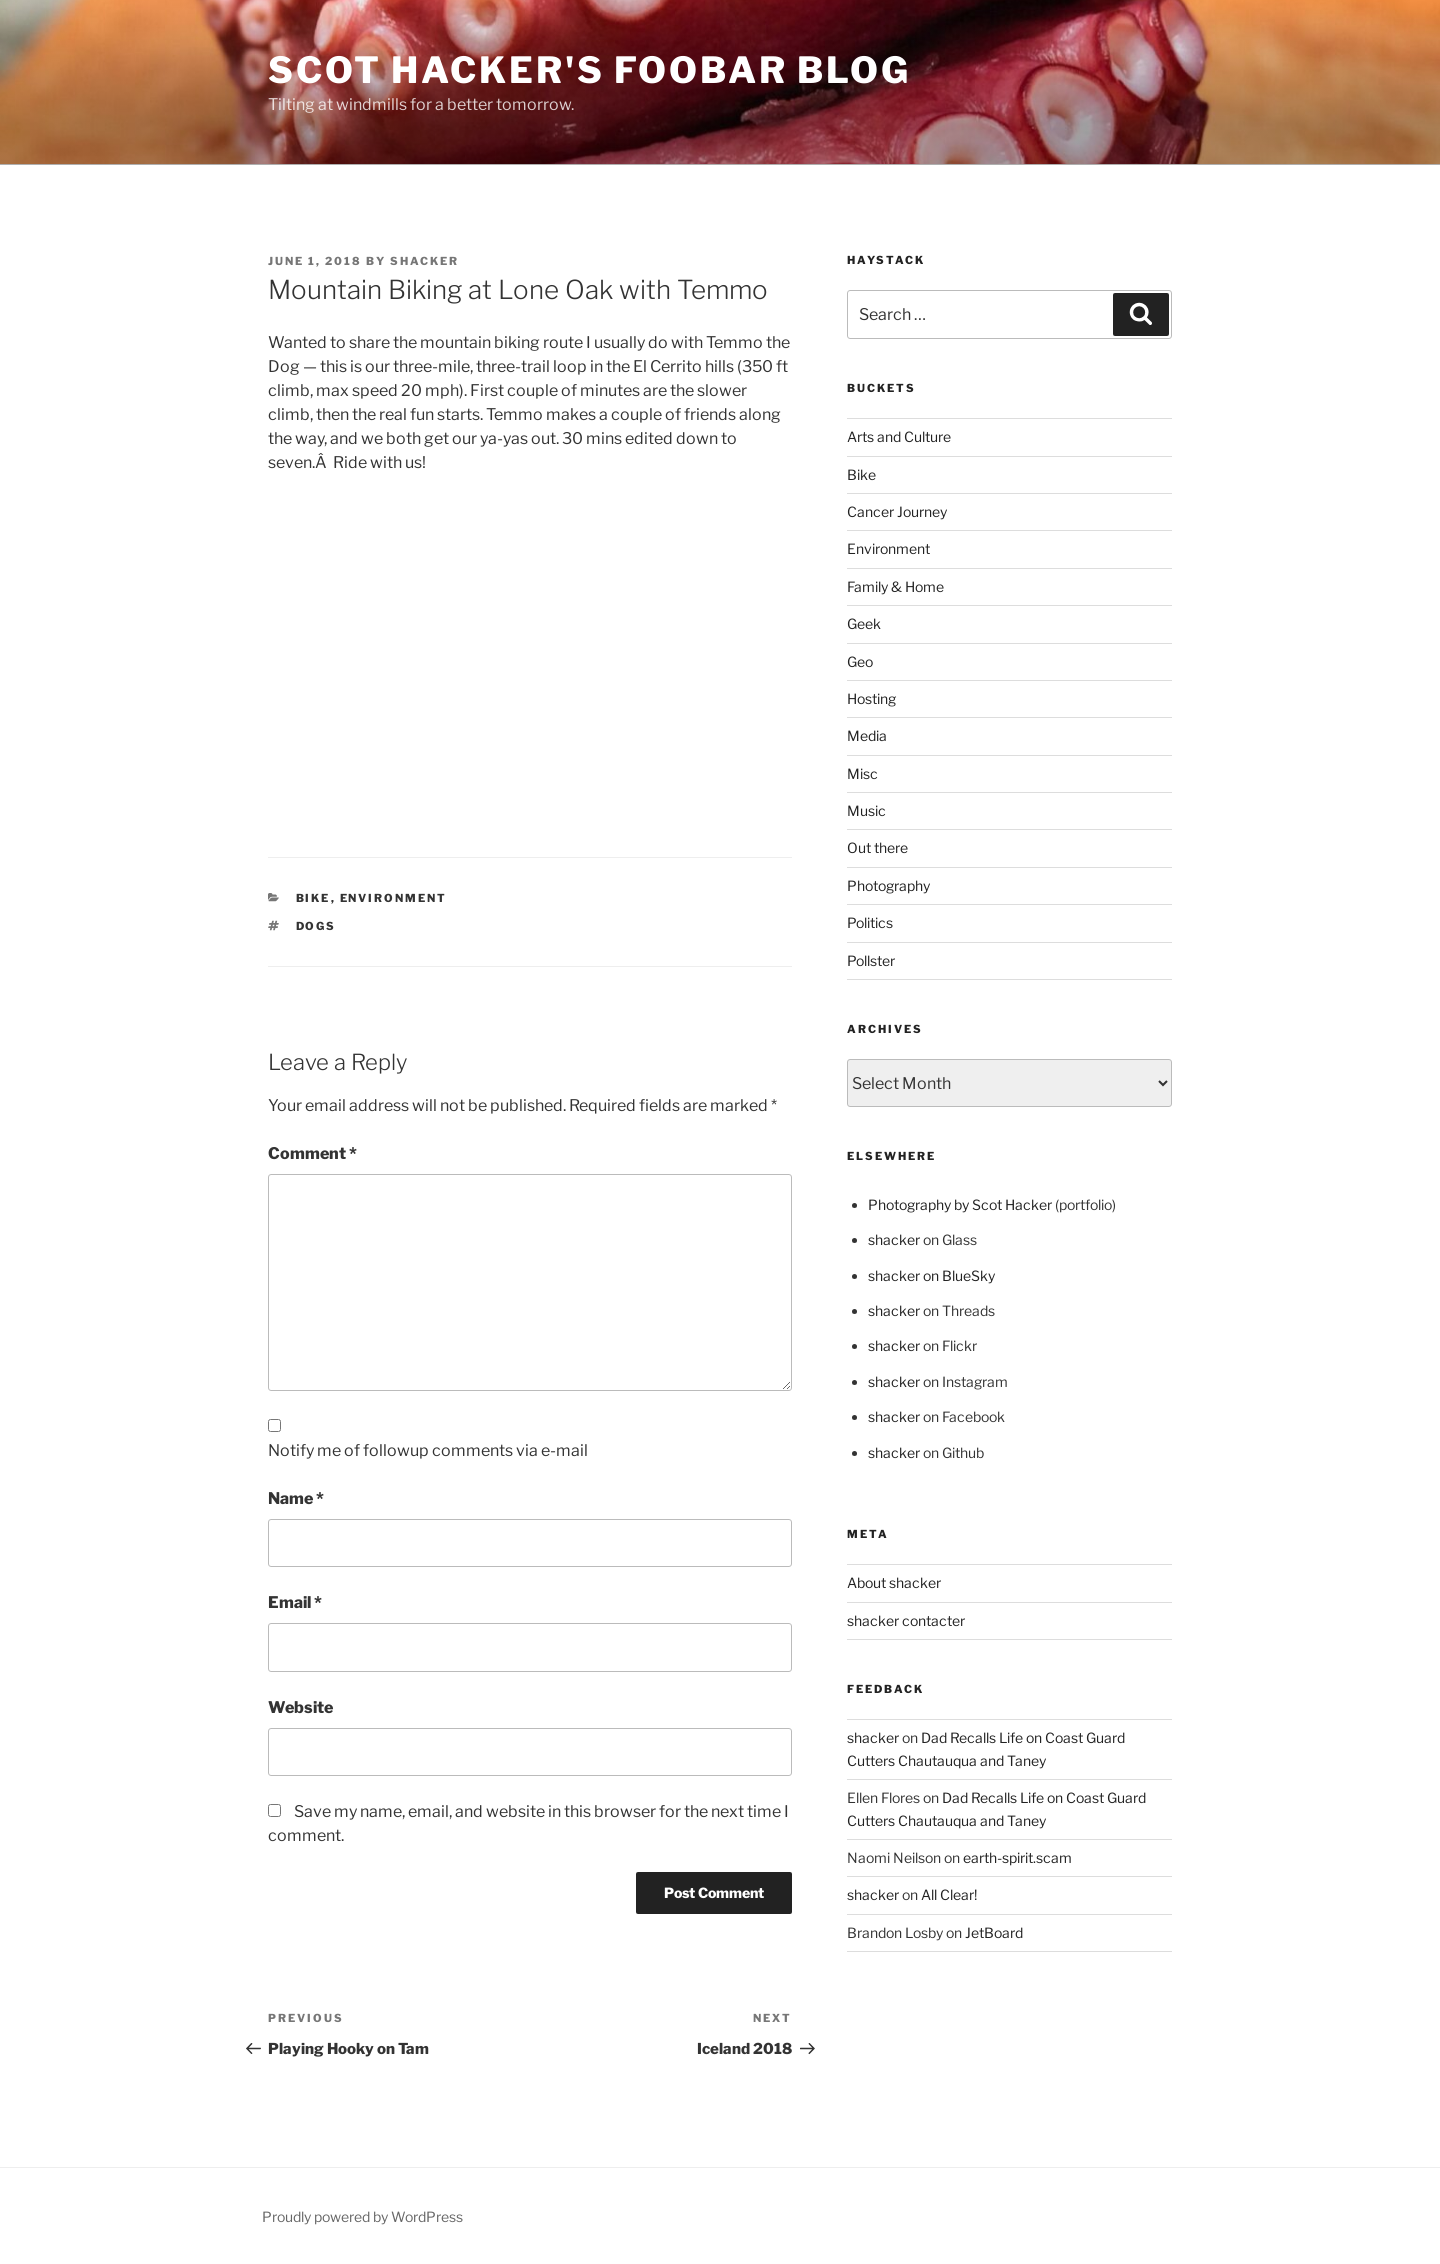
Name (296, 1498)
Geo (860, 661)
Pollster (871, 960)
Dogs (316, 926)
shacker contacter (906, 1620)
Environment (394, 898)
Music (866, 810)
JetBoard (994, 1932)
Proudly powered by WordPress (362, 2216)
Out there (877, 847)
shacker (424, 261)
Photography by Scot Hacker (960, 1204)
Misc (862, 773)
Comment (312, 1153)
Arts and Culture (899, 436)
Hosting (871, 698)
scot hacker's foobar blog (589, 70)
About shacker (894, 1582)
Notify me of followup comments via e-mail (428, 1450)
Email (295, 1602)
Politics (870, 922)
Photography (888, 885)
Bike (313, 898)
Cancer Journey (897, 511)
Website (300, 1707)
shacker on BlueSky (931, 1275)
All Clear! (949, 1894)
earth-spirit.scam (1017, 1857)
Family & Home (895, 586)
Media (867, 735)
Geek (864, 623)
